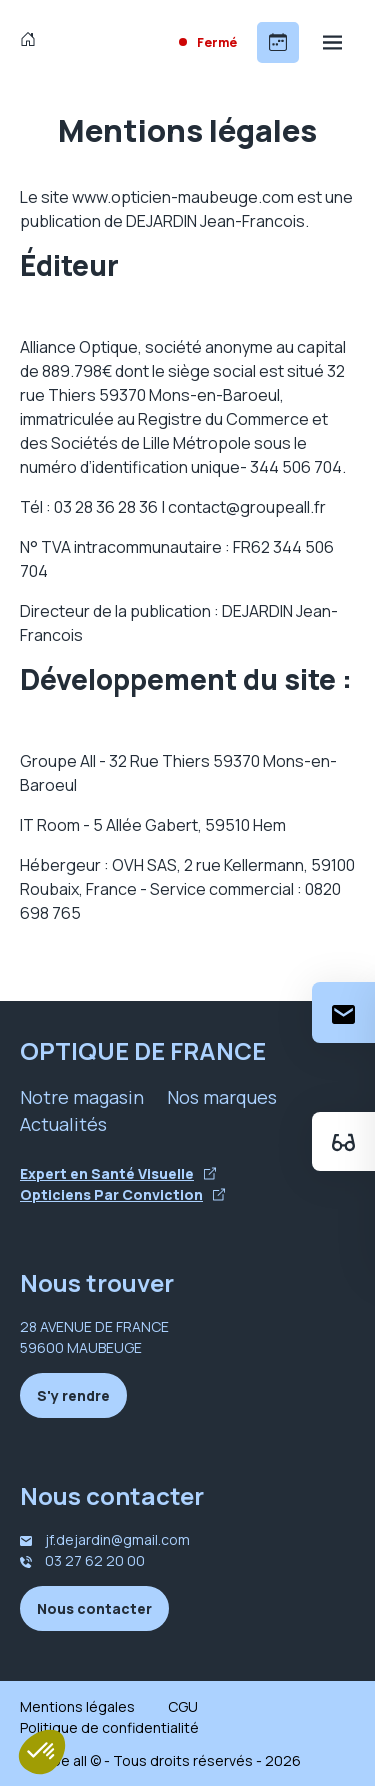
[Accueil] (32, 42)
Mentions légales (77, 1706)
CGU (183, 1706)
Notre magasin (82, 1097)
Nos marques (222, 1097)
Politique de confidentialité (109, 1727)
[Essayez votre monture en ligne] (343, 1141)
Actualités (63, 1124)
